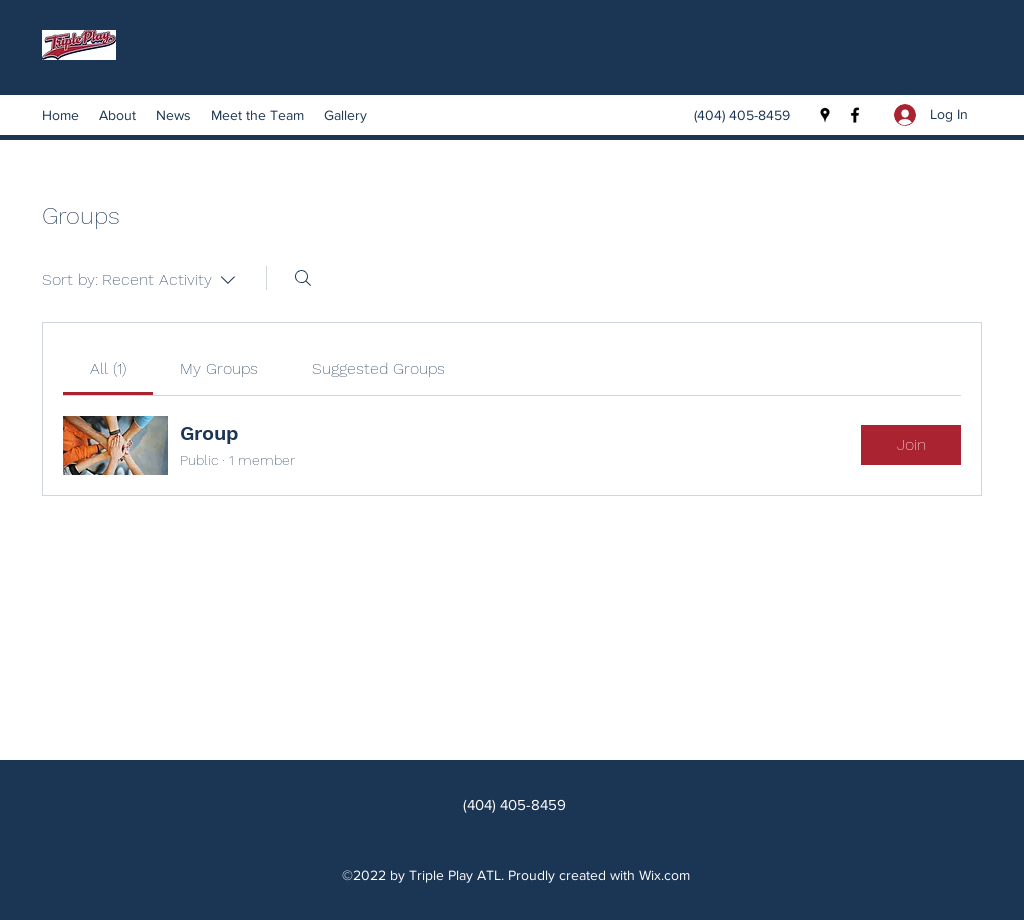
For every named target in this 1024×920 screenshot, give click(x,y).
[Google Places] (825, 115)
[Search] (303, 278)
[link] (108, 368)
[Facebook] (855, 115)
